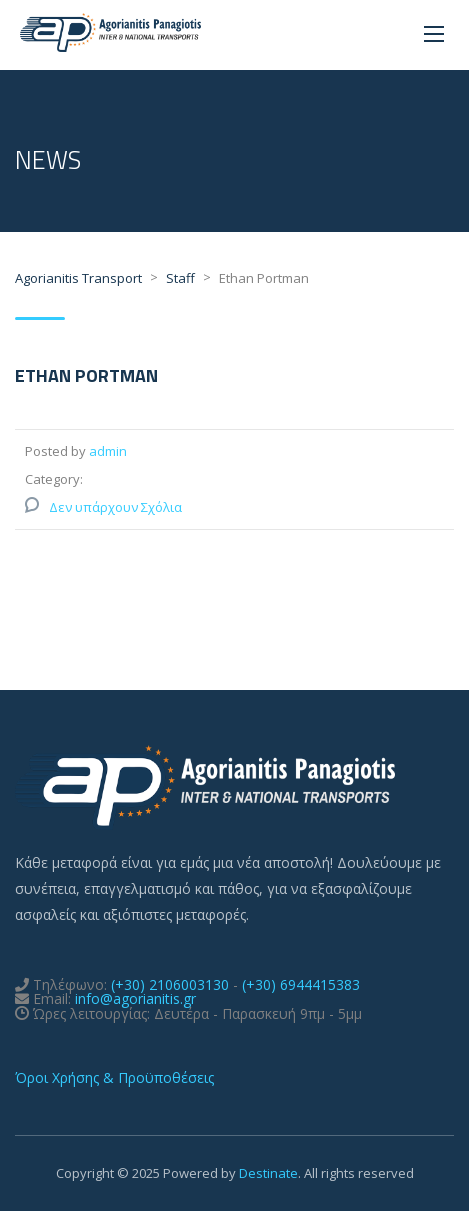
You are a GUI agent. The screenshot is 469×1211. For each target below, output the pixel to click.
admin (108, 451)
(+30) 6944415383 (301, 984)
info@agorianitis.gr (135, 998)
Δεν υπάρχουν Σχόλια (115, 507)
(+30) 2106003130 (170, 984)
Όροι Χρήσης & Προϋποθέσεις (114, 1077)
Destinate (268, 1173)
